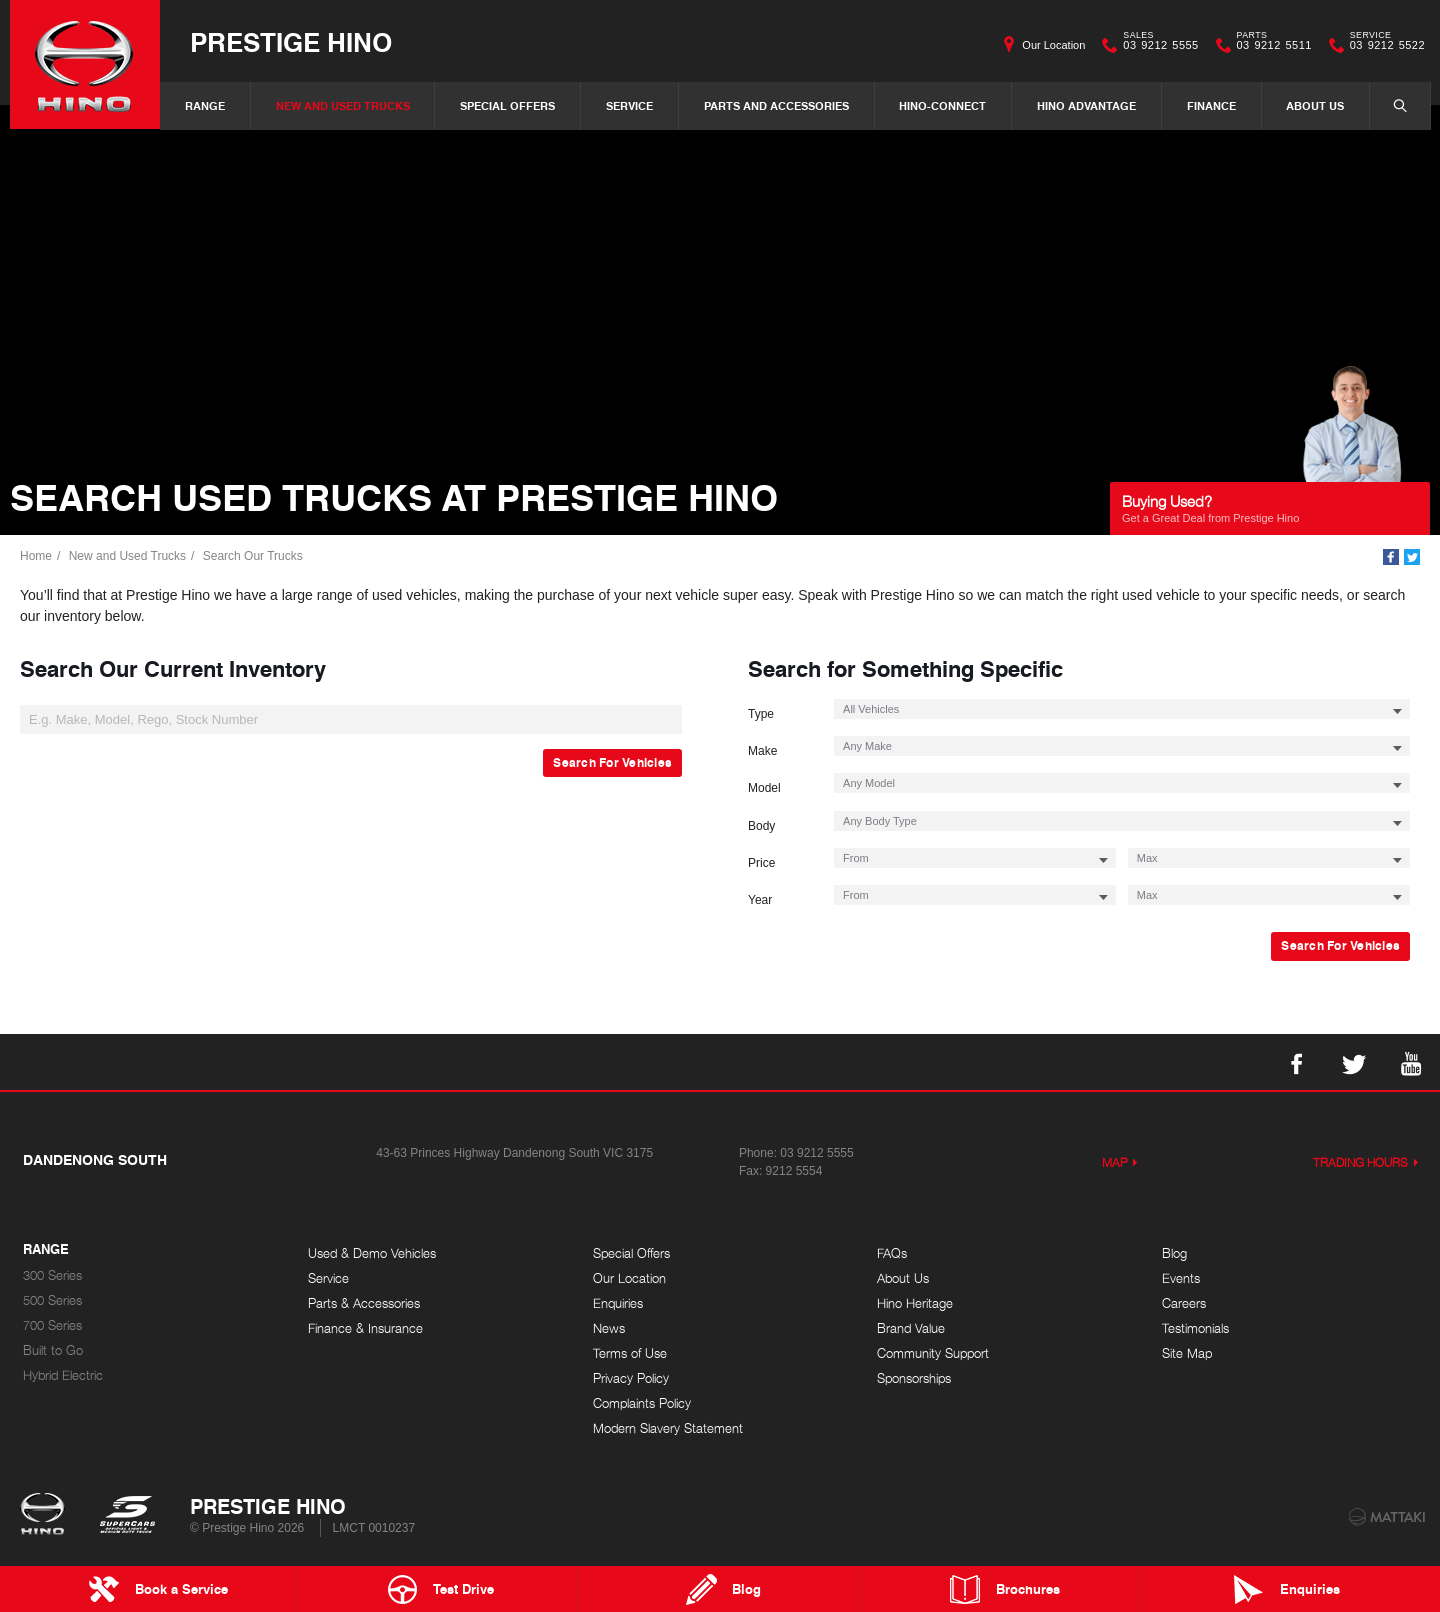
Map (1115, 1162)
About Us (1315, 105)
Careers (1184, 1303)
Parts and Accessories (776, 105)
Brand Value (911, 1328)
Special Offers (507, 105)
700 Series (52, 1325)
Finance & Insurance (365, 1328)
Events (1181, 1278)
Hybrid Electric (63, 1375)
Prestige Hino (291, 41)
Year (760, 900)
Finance (1211, 105)
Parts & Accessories (364, 1303)
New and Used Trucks (343, 105)
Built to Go (53, 1350)
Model (764, 788)
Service (629, 105)
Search (1390, 105)
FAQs (892, 1253)
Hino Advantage (1086, 105)
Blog (1174, 1253)
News (609, 1328)
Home (36, 556)
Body (761, 826)
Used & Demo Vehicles (372, 1253)
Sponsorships (914, 1378)
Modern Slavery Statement (668, 1428)
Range (205, 105)
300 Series (52, 1275)
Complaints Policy (642, 1403)
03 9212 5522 (1383, 45)
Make (762, 751)
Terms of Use (630, 1353)
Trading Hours (1361, 1162)
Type (761, 714)
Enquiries (618, 1303)
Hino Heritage (915, 1303)
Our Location (1053, 45)
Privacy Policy (631, 1378)
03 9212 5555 (1156, 45)
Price (761, 863)
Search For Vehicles (612, 762)
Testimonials (1195, 1328)
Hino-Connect (942, 105)
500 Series (52, 1300)
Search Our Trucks (253, 556)
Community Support (933, 1353)
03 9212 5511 (1270, 45)
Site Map (1187, 1353)
